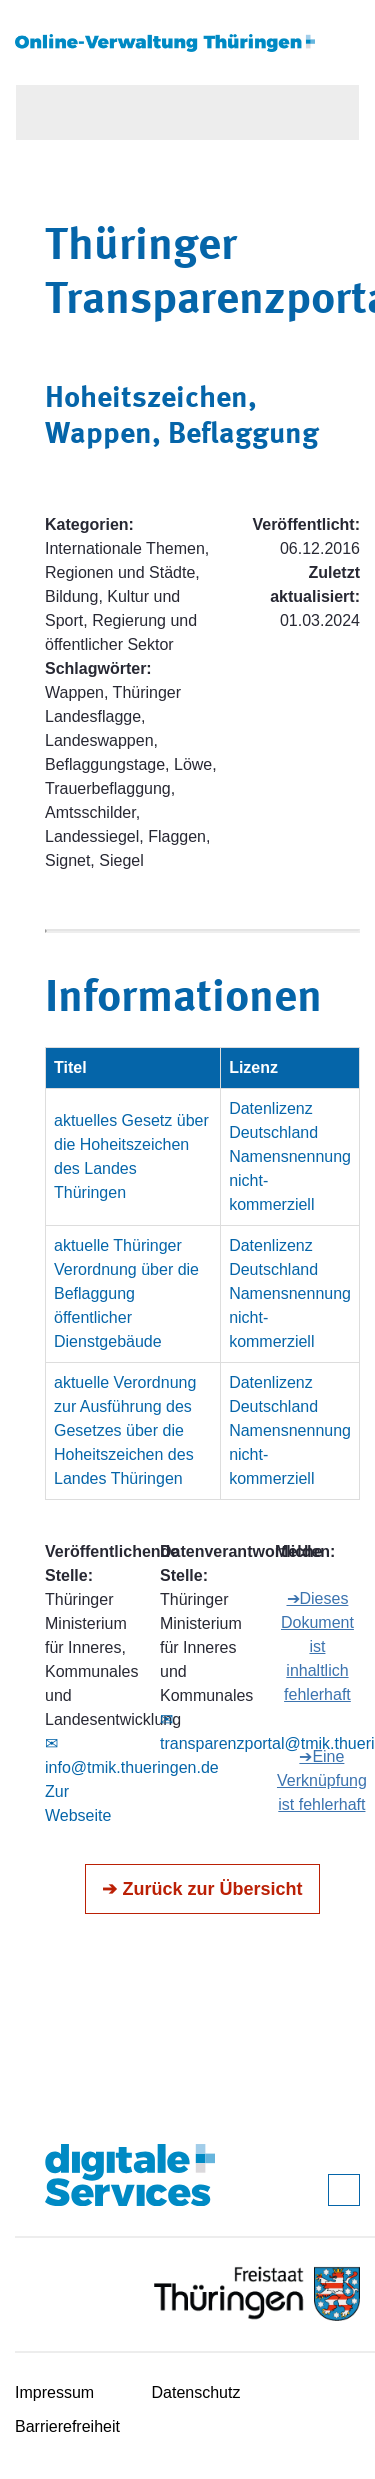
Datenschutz (196, 2392)
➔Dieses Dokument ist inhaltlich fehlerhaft (317, 1646)
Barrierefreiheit (67, 2426)
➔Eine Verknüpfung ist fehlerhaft (322, 1780)
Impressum (54, 2392)
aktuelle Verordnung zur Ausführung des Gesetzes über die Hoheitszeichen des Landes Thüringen (125, 1430)
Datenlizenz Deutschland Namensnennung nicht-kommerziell (290, 1156)
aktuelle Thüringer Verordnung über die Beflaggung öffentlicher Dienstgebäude (126, 1293)
